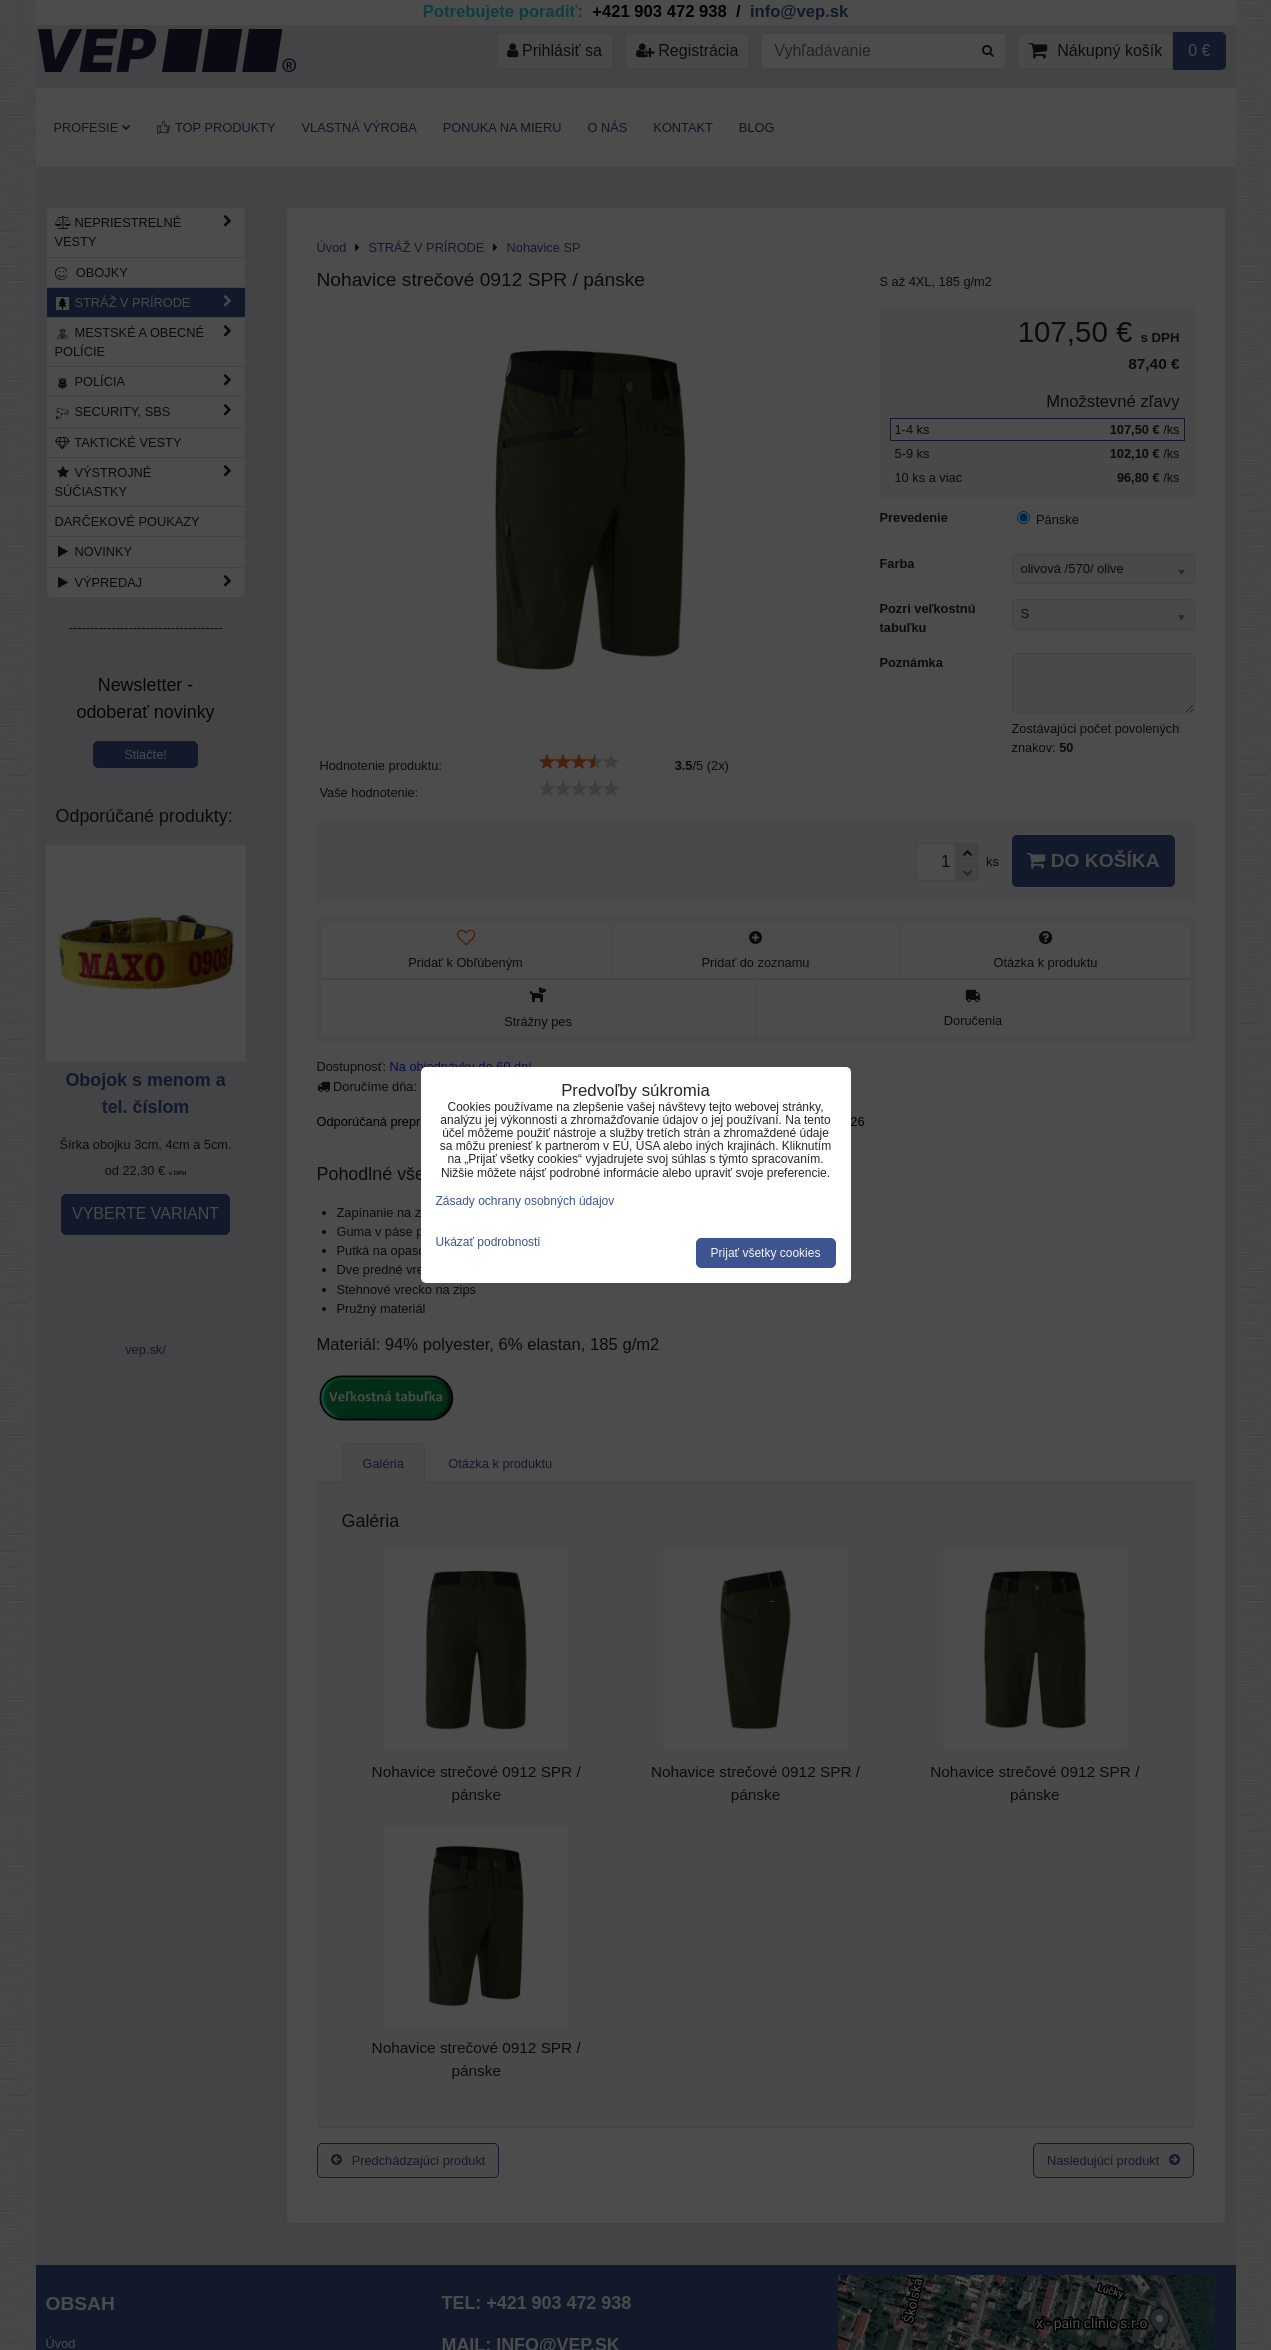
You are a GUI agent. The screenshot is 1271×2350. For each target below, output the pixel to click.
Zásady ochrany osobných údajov (525, 1201)
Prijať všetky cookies (766, 1253)
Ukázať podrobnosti (488, 1242)
